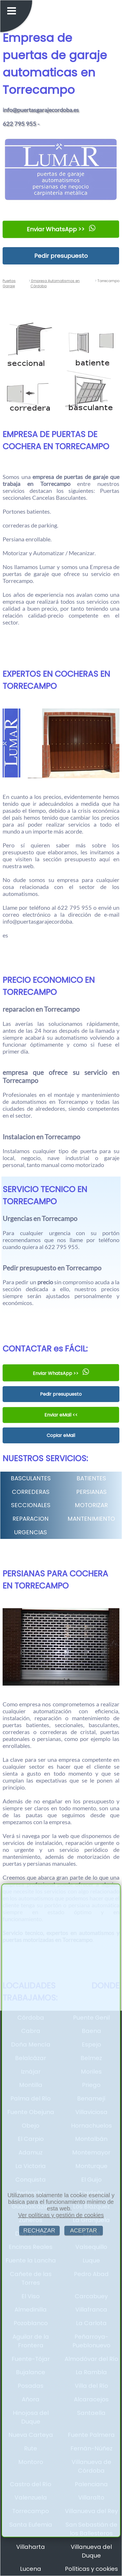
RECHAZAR (39, 2230)
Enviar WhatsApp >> (61, 229)
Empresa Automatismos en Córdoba (55, 283)
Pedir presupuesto (61, 256)
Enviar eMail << (61, 1414)
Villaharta (30, 2547)
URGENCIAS (30, 1532)
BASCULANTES (31, 1478)
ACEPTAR (84, 2230)
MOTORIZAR (91, 1505)
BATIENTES (91, 1478)
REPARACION (30, 1519)
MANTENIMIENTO (91, 1519)
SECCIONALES (30, 1505)
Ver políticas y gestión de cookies (61, 2215)
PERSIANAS (91, 1492)
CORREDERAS (31, 1492)
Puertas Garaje (9, 283)
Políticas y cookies (91, 2569)
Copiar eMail (61, 1435)
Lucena (30, 2569)
